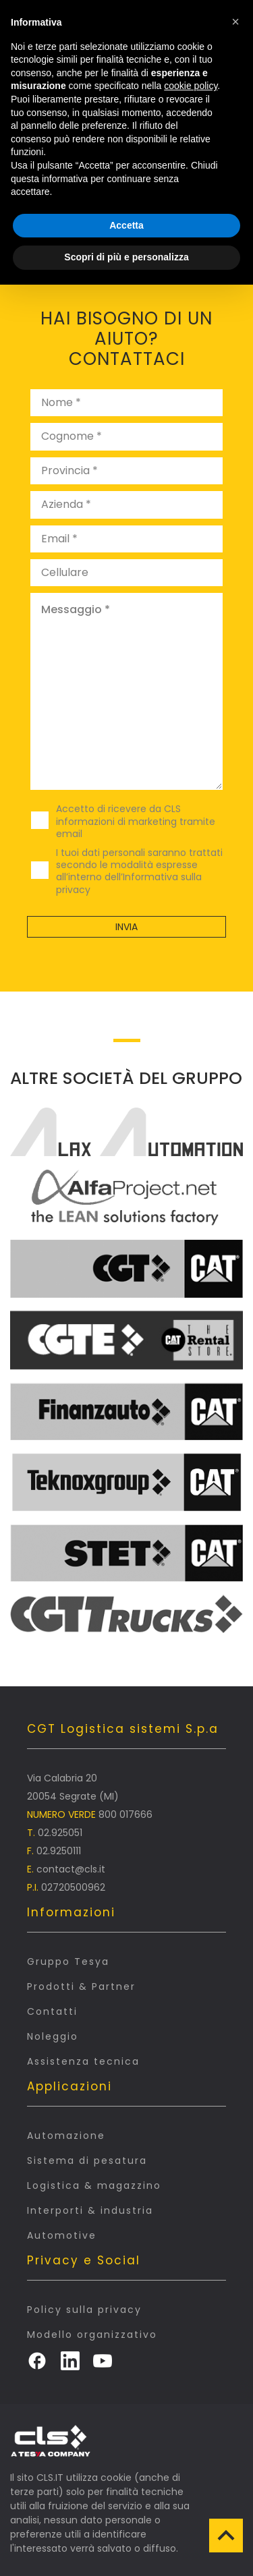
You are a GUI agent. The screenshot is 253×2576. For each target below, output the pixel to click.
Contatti (52, 2011)
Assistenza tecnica (83, 2061)
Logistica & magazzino (94, 2185)
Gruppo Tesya (68, 1961)
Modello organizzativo (92, 2334)
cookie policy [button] (190, 85)
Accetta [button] (126, 225)
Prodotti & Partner (81, 1986)
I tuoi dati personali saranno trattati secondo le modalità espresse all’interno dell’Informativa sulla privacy (139, 871)
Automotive (61, 2235)
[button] (235, 21)
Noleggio (52, 2036)
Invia (126, 927)
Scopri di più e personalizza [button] (126, 257)
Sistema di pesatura (87, 2160)
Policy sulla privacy (84, 2309)
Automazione (66, 2135)
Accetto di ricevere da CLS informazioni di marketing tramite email (135, 821)
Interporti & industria (90, 2210)
